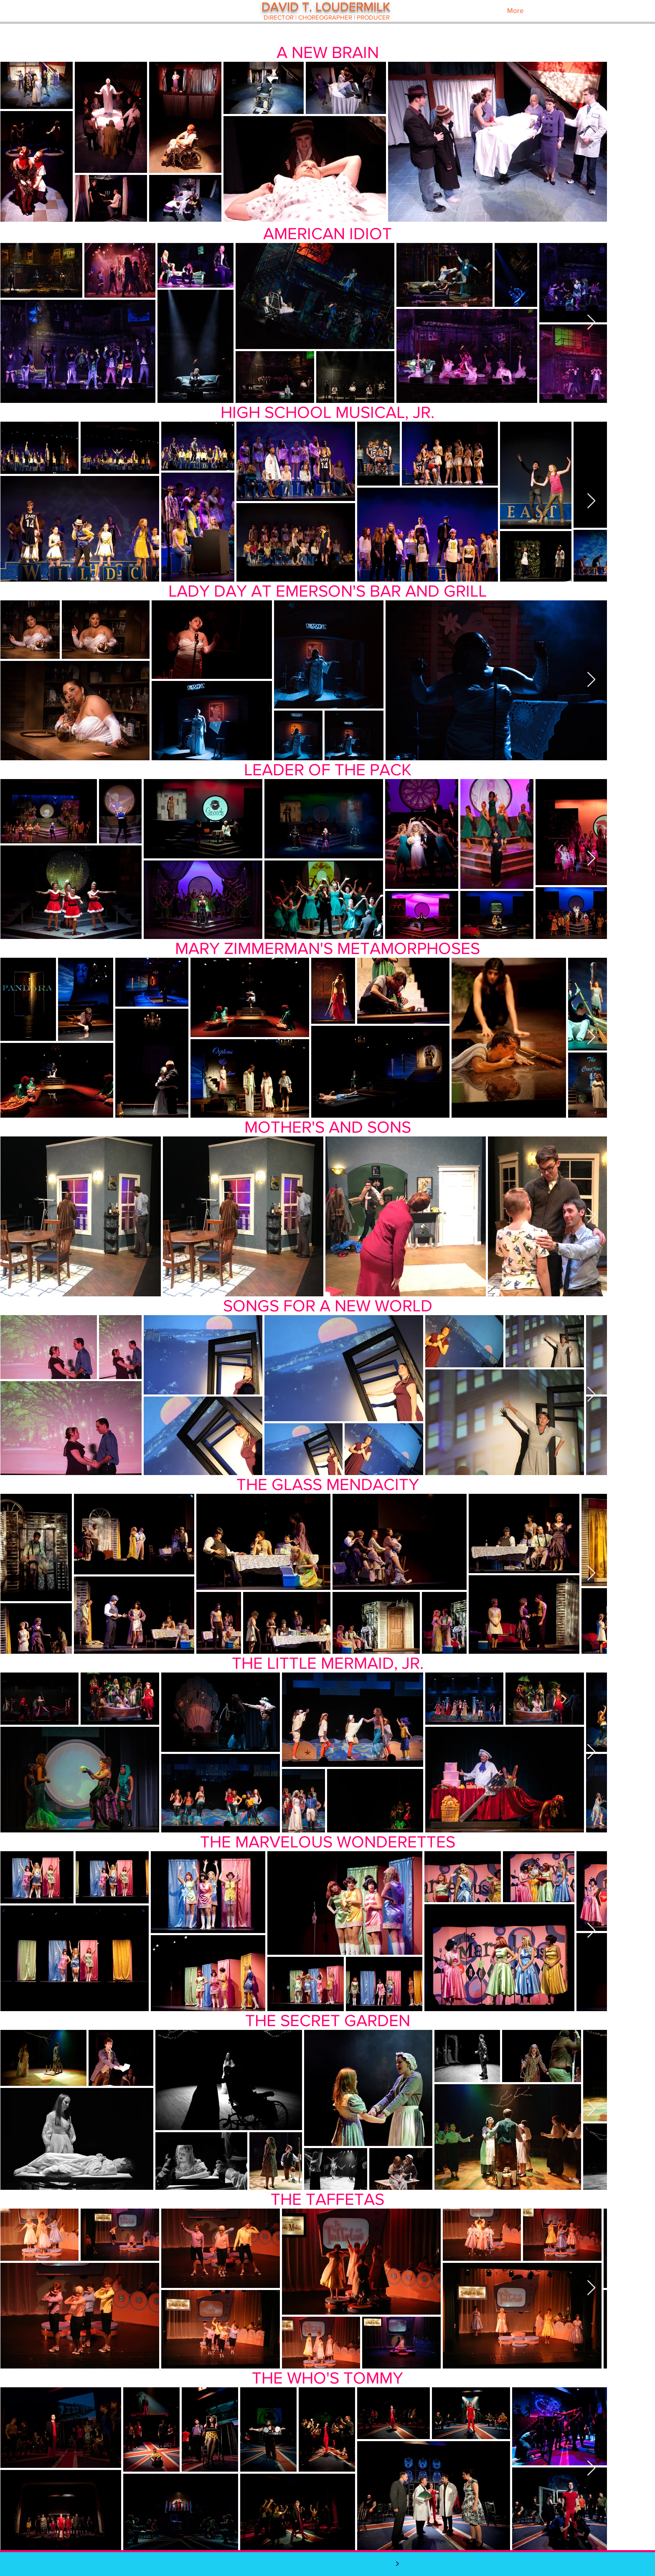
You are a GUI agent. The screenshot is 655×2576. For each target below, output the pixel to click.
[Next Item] (591, 141)
